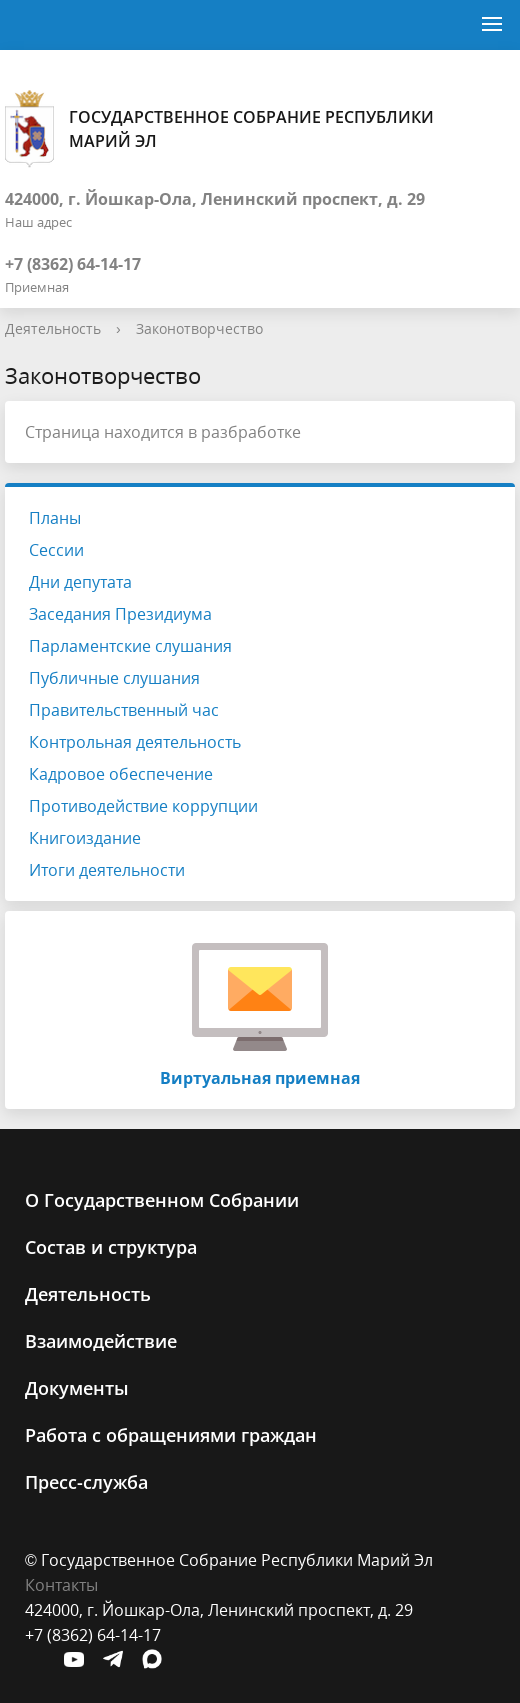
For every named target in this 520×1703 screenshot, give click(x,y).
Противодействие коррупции (143, 806)
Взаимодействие (101, 1341)
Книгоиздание (85, 838)
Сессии (56, 550)
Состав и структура (111, 1247)
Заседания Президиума (120, 614)
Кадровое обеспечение (121, 774)
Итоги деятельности (107, 870)
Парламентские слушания (130, 646)
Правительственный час (124, 710)
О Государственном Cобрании (162, 1200)
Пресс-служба (86, 1482)
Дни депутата (80, 582)
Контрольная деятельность (135, 742)
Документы (77, 1388)
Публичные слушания (114, 678)
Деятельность (53, 328)
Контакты (61, 1585)
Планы (55, 518)
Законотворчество (199, 328)
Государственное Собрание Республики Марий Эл (219, 129)
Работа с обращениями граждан (171, 1435)
